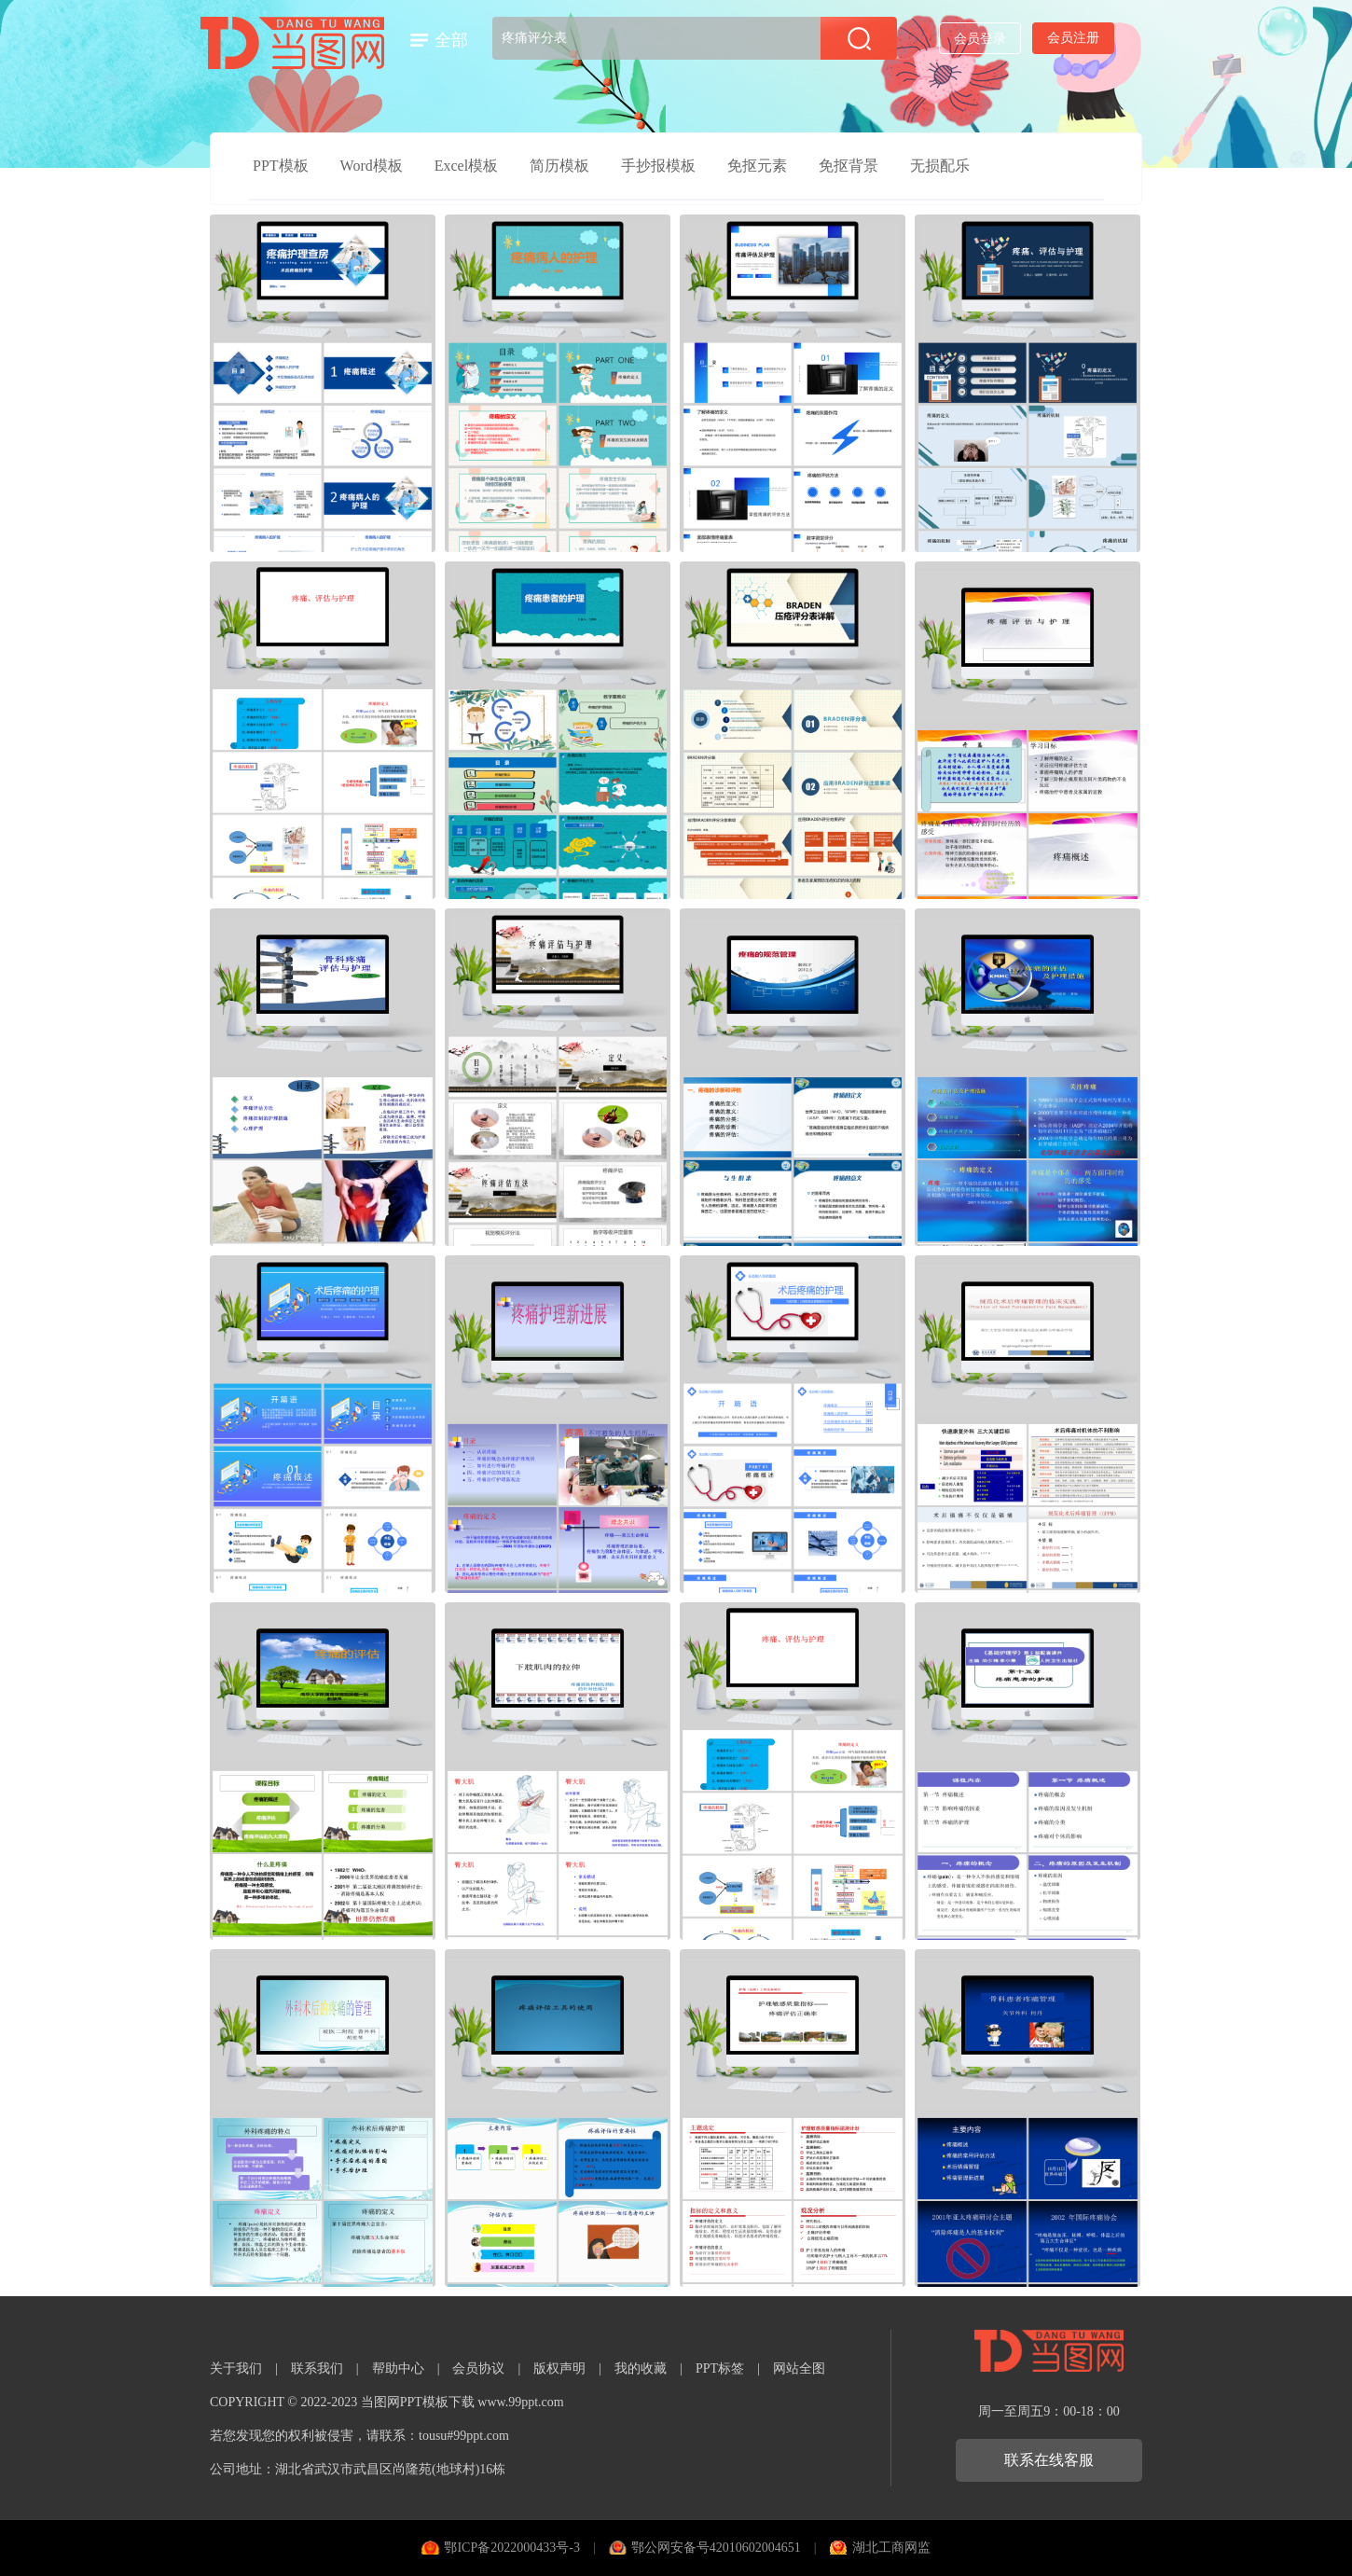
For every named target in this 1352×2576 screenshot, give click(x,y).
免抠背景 (848, 165)
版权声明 (559, 2368)
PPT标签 (720, 2368)
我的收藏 (640, 2368)
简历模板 (559, 165)
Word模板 (371, 165)
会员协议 (478, 2368)
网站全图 (799, 2368)
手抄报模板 (658, 165)
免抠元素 (757, 165)
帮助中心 (398, 2368)
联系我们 (317, 2368)
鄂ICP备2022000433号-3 (511, 2548)
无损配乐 (940, 165)
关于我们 (236, 2368)
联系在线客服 (1049, 2460)
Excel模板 (466, 165)
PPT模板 (281, 165)
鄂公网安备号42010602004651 (716, 2548)
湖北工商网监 (891, 2548)
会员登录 (980, 39)
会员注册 (1073, 38)
